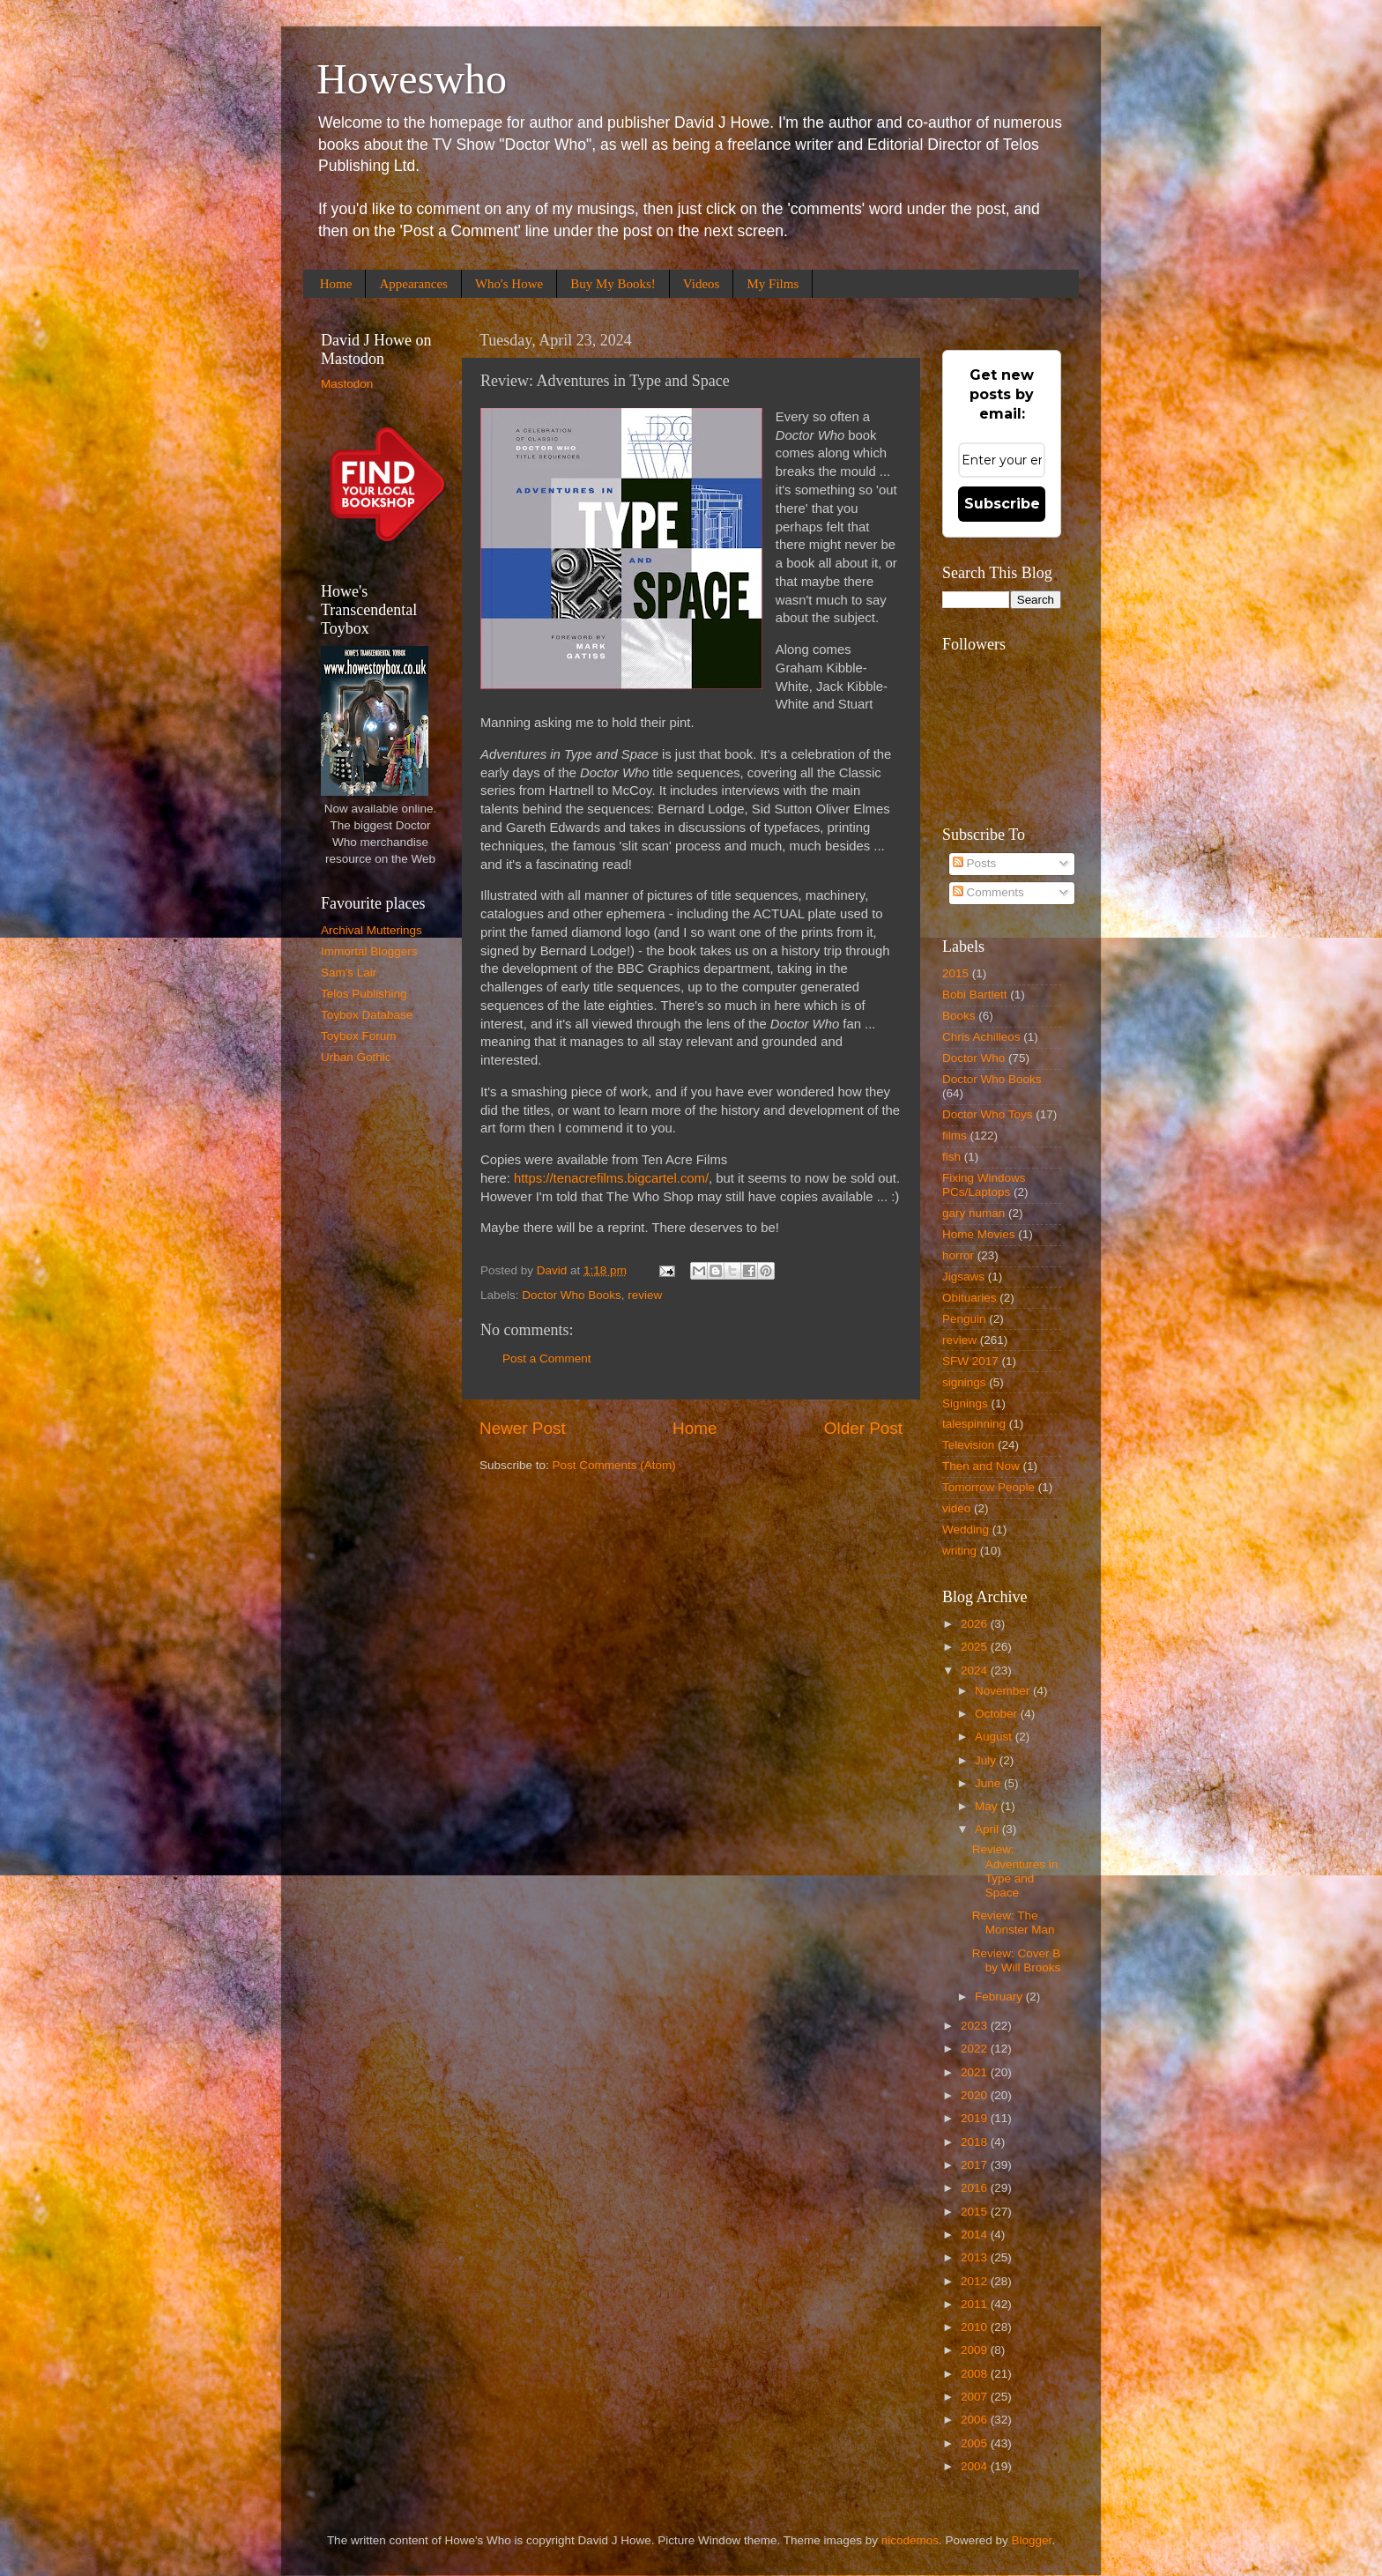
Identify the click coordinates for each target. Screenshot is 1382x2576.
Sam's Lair (348, 972)
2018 (976, 2142)
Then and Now (981, 1466)
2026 (976, 1623)
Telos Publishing (364, 993)
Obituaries (969, 1297)
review (645, 1295)
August (995, 1736)
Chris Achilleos (981, 1036)
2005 (976, 2443)
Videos (701, 284)
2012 (976, 2281)
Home (336, 284)
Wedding (965, 1529)
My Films (773, 284)
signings (964, 1382)
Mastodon (347, 383)
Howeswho (411, 79)
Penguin (964, 1318)
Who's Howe (509, 284)
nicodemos (910, 2540)
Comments (988, 892)
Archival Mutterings (371, 930)
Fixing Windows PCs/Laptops (984, 1185)
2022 (976, 2048)
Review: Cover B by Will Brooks (1016, 1960)
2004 (976, 2466)
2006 (976, 2419)
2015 (955, 973)
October (998, 1713)
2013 (976, 2257)
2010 (976, 2327)
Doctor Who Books (571, 1295)
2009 (976, 2350)
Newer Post (522, 1428)
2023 (976, 2025)
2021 (976, 2072)
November (1004, 1690)
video (956, 1508)
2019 (976, 2118)
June (989, 1783)
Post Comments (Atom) (614, 1465)
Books (959, 1015)
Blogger (1032, 2540)
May (987, 1806)
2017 (976, 2164)
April (988, 1829)
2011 (976, 2304)
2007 (976, 2396)
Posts (975, 863)
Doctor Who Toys (987, 1114)
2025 (976, 1646)
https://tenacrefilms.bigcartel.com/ (611, 1178)
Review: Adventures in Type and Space (1015, 1871)
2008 (976, 2373)
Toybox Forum (359, 1036)
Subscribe (1002, 503)
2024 (976, 1670)
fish (951, 1156)
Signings (965, 1403)
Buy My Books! (613, 284)
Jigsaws (963, 1276)
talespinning (974, 1423)
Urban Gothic (356, 1057)
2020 (976, 2095)
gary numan (973, 1213)
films (954, 1135)
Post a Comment (546, 1358)
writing (959, 1550)
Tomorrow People (988, 1487)
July (987, 1760)
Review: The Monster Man (1013, 1922)
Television (968, 1444)
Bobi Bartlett (974, 994)
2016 (976, 2187)
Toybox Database (366, 1014)
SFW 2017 (970, 1361)
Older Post (863, 1428)
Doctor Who (973, 1058)
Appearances (413, 284)
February (1000, 1996)
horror (958, 1255)
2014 (976, 2234)
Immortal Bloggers (369, 951)
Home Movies (978, 1234)
